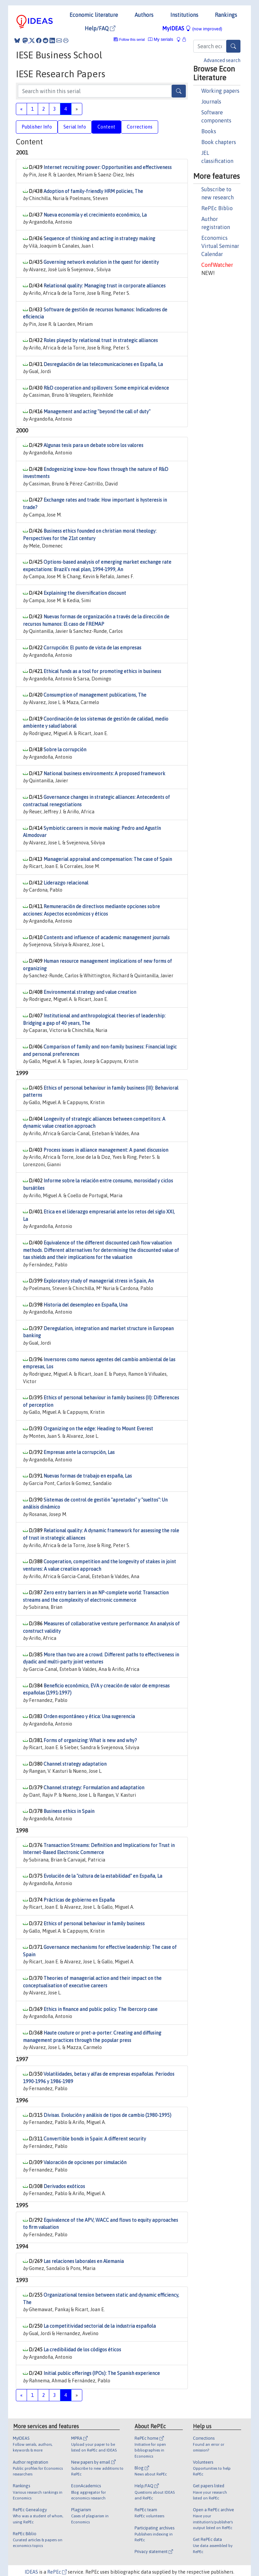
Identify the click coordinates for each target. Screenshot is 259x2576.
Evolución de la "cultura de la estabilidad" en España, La (103, 1876)
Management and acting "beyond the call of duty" (97, 411)
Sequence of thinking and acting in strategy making (99, 238)
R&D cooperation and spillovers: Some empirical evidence (106, 388)
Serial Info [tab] (74, 127)
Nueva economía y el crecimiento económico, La (95, 215)
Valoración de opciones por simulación (85, 2162)
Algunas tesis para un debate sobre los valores (93, 445)
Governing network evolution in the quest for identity (101, 262)
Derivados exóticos (64, 2186)
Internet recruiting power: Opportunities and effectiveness (108, 167)
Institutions (184, 15)
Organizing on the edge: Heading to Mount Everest (98, 1428)
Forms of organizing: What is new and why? (90, 1740)
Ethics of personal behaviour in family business (94, 1923)
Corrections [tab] (139, 127)
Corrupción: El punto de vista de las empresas (92, 647)
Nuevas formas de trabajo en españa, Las (88, 1476)
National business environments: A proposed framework (104, 773)
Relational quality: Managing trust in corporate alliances (105, 285)
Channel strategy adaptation (75, 1764)
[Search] (233, 46)
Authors (144, 15)
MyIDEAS (192, 28)
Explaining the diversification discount (85, 593)
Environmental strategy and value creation (90, 992)
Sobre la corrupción (65, 749)
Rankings (226, 15)
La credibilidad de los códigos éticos (82, 2349)
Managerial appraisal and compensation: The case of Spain (108, 859)
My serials (160, 39)
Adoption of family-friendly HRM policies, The (93, 191)
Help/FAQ (100, 28)
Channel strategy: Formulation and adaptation (94, 1787)
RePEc (57, 2572)
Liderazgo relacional (66, 883)
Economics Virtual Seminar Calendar (220, 246)
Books (208, 131)
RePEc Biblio (217, 208)
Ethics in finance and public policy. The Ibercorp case (100, 2009)
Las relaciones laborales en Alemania (84, 2261)
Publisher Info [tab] (37, 127)
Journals (211, 102)
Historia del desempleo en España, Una (85, 1305)
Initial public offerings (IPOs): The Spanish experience (102, 2373)
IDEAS (31, 2572)
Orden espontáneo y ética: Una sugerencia (89, 1716)
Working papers (220, 91)
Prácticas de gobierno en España (79, 1900)
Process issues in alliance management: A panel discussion (106, 1150)
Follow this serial (132, 39)
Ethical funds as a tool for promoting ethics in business (102, 671)
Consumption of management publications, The (95, 695)
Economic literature (93, 15)
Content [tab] (106, 127)
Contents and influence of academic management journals (107, 937)
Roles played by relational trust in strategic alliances (101, 340)
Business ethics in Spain (69, 1811)
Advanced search (222, 60)
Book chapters (218, 142)
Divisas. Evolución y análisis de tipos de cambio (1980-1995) (107, 2115)
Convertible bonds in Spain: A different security (95, 2138)
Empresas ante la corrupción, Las (79, 1452)
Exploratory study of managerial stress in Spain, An (99, 1281)
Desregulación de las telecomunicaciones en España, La (103, 364)
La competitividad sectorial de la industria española (100, 2326)
